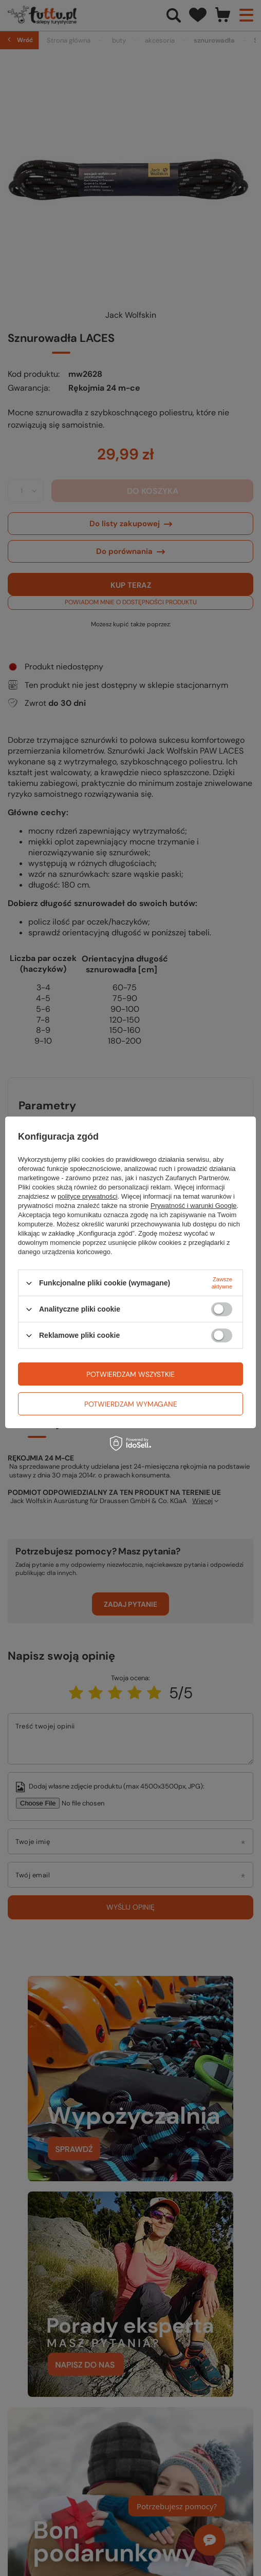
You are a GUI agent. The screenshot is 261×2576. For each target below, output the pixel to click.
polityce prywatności (87, 1196)
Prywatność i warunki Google (194, 1205)
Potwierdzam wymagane (130, 1404)
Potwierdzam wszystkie (130, 1374)
